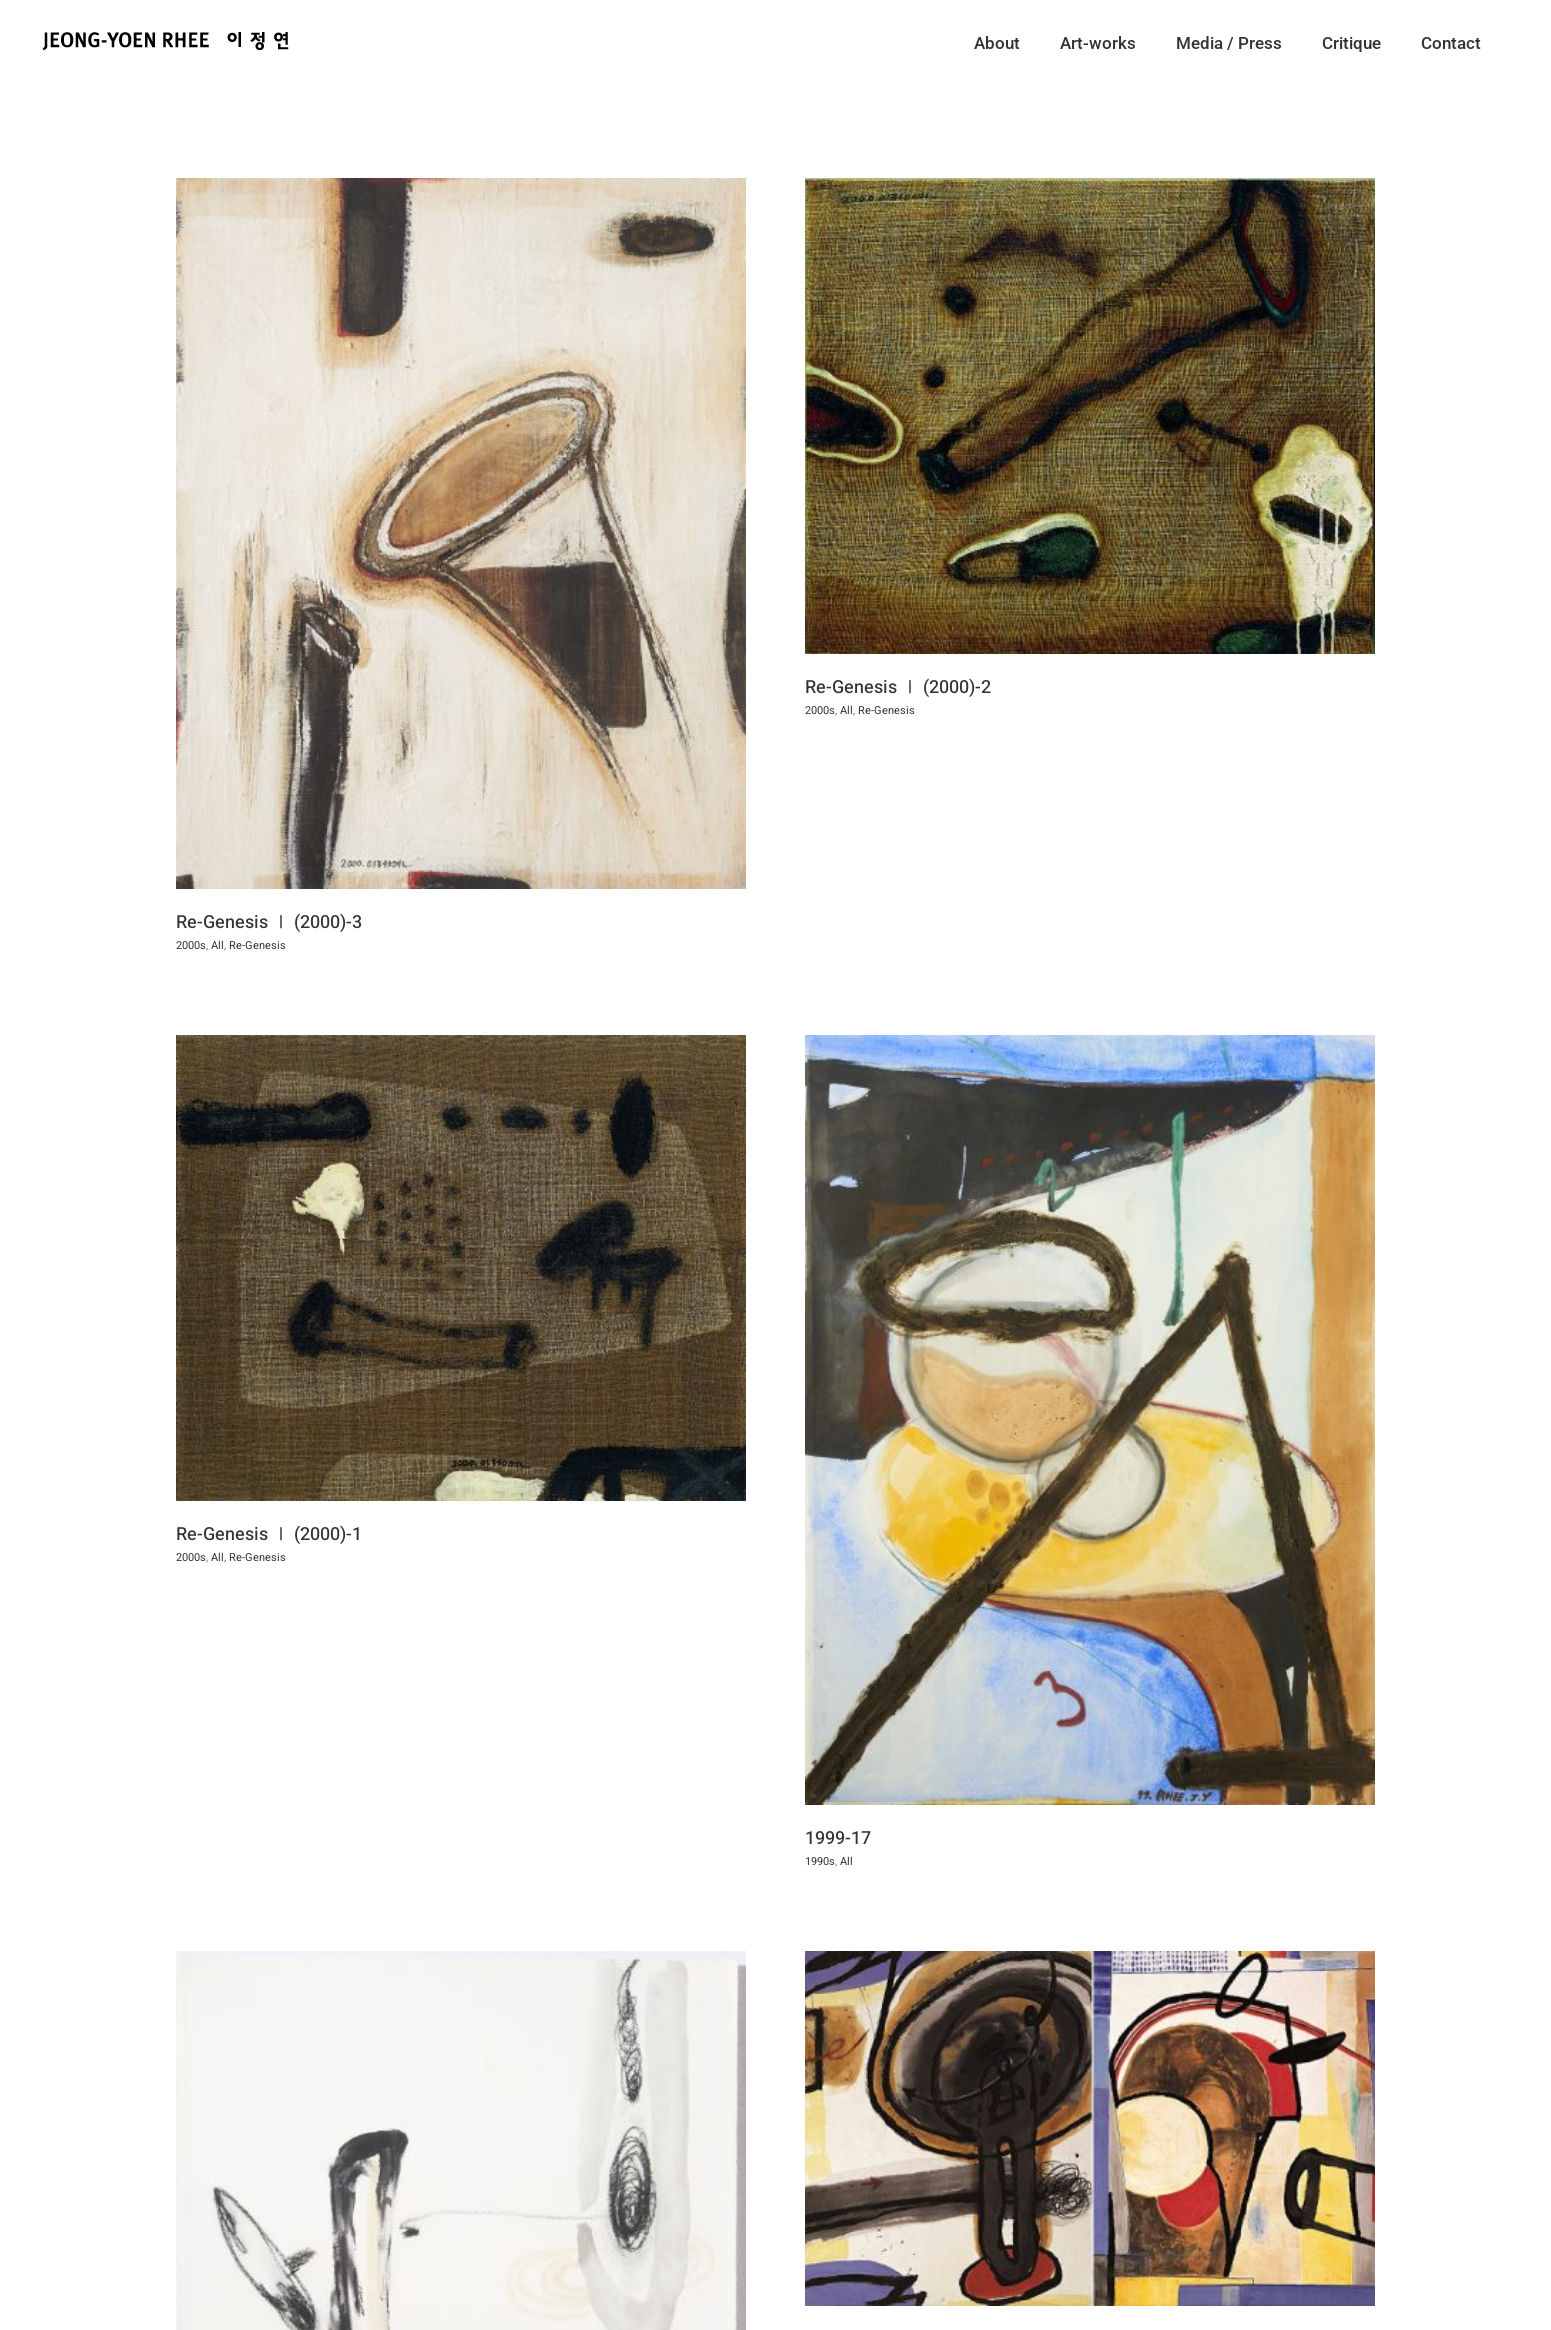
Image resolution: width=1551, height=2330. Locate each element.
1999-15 (865, 2191)
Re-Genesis (860, 710)
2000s (191, 945)
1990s (847, 2214)
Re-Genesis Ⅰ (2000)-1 (375, 1426)
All (217, 945)
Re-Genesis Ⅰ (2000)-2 (872, 687)
